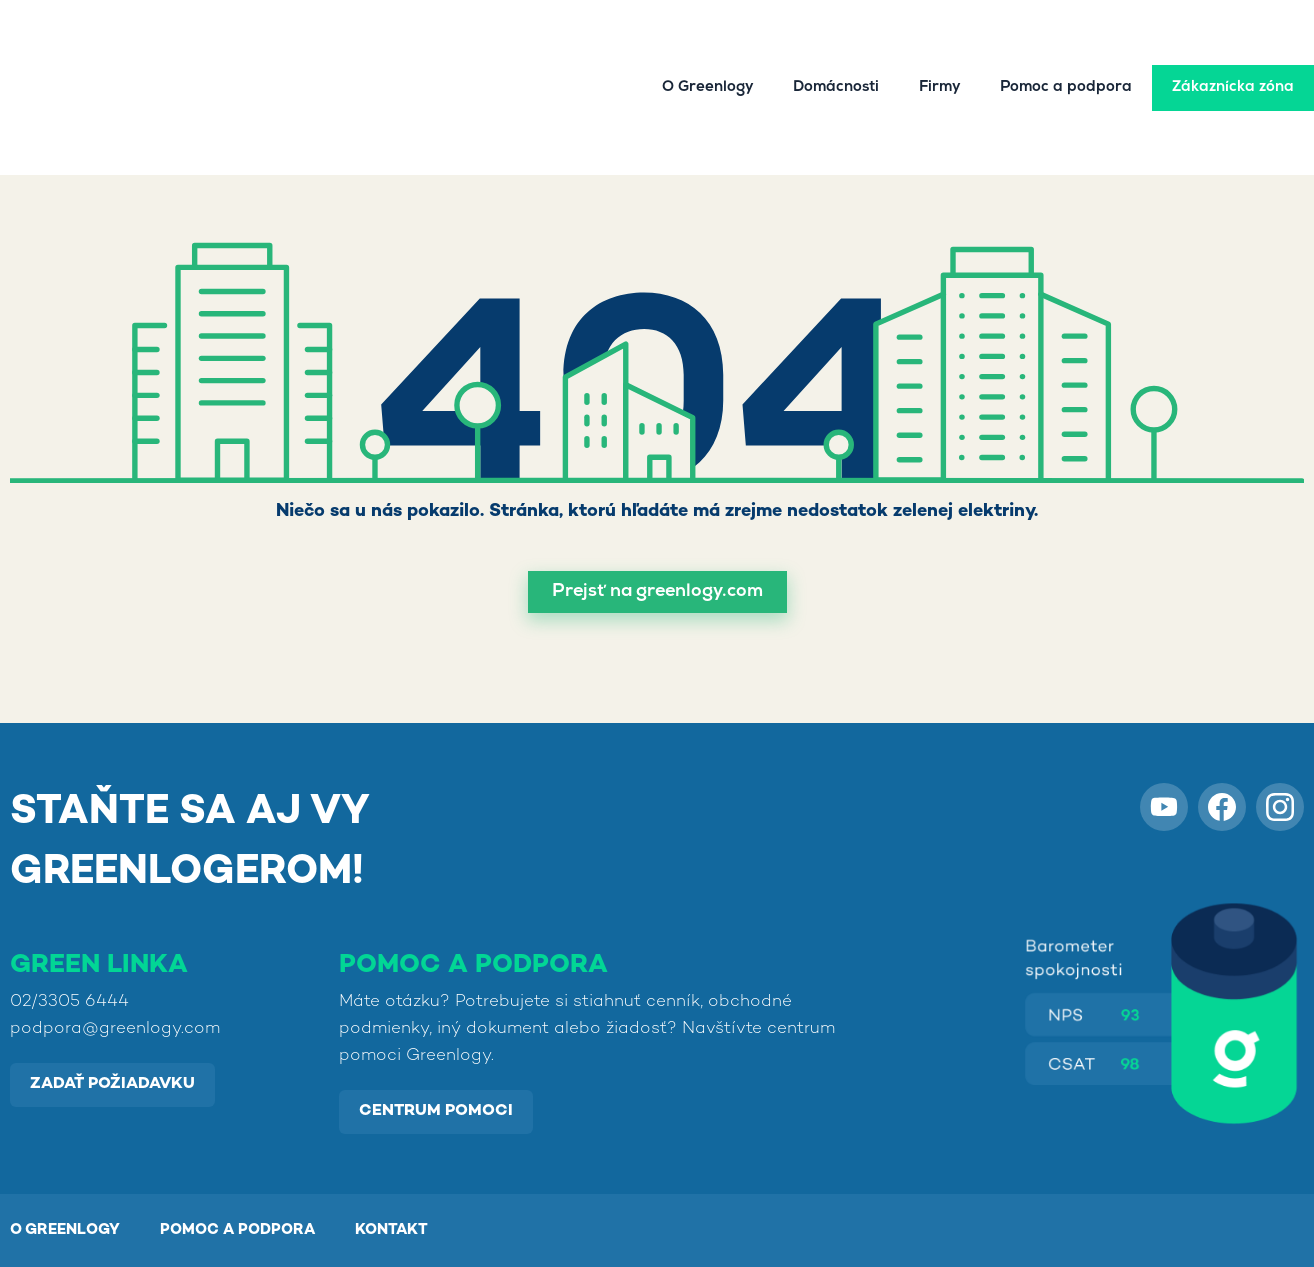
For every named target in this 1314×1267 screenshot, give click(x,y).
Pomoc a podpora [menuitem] (1066, 50)
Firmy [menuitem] (939, 50)
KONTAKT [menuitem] (391, 1230)
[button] (657, 592)
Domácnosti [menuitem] (836, 50)
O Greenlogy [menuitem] (707, 50)
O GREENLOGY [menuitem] (65, 1230)
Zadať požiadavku (112, 1084)
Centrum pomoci (436, 1111)
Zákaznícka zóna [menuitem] (1233, 50)
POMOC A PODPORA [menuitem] (237, 1230)
